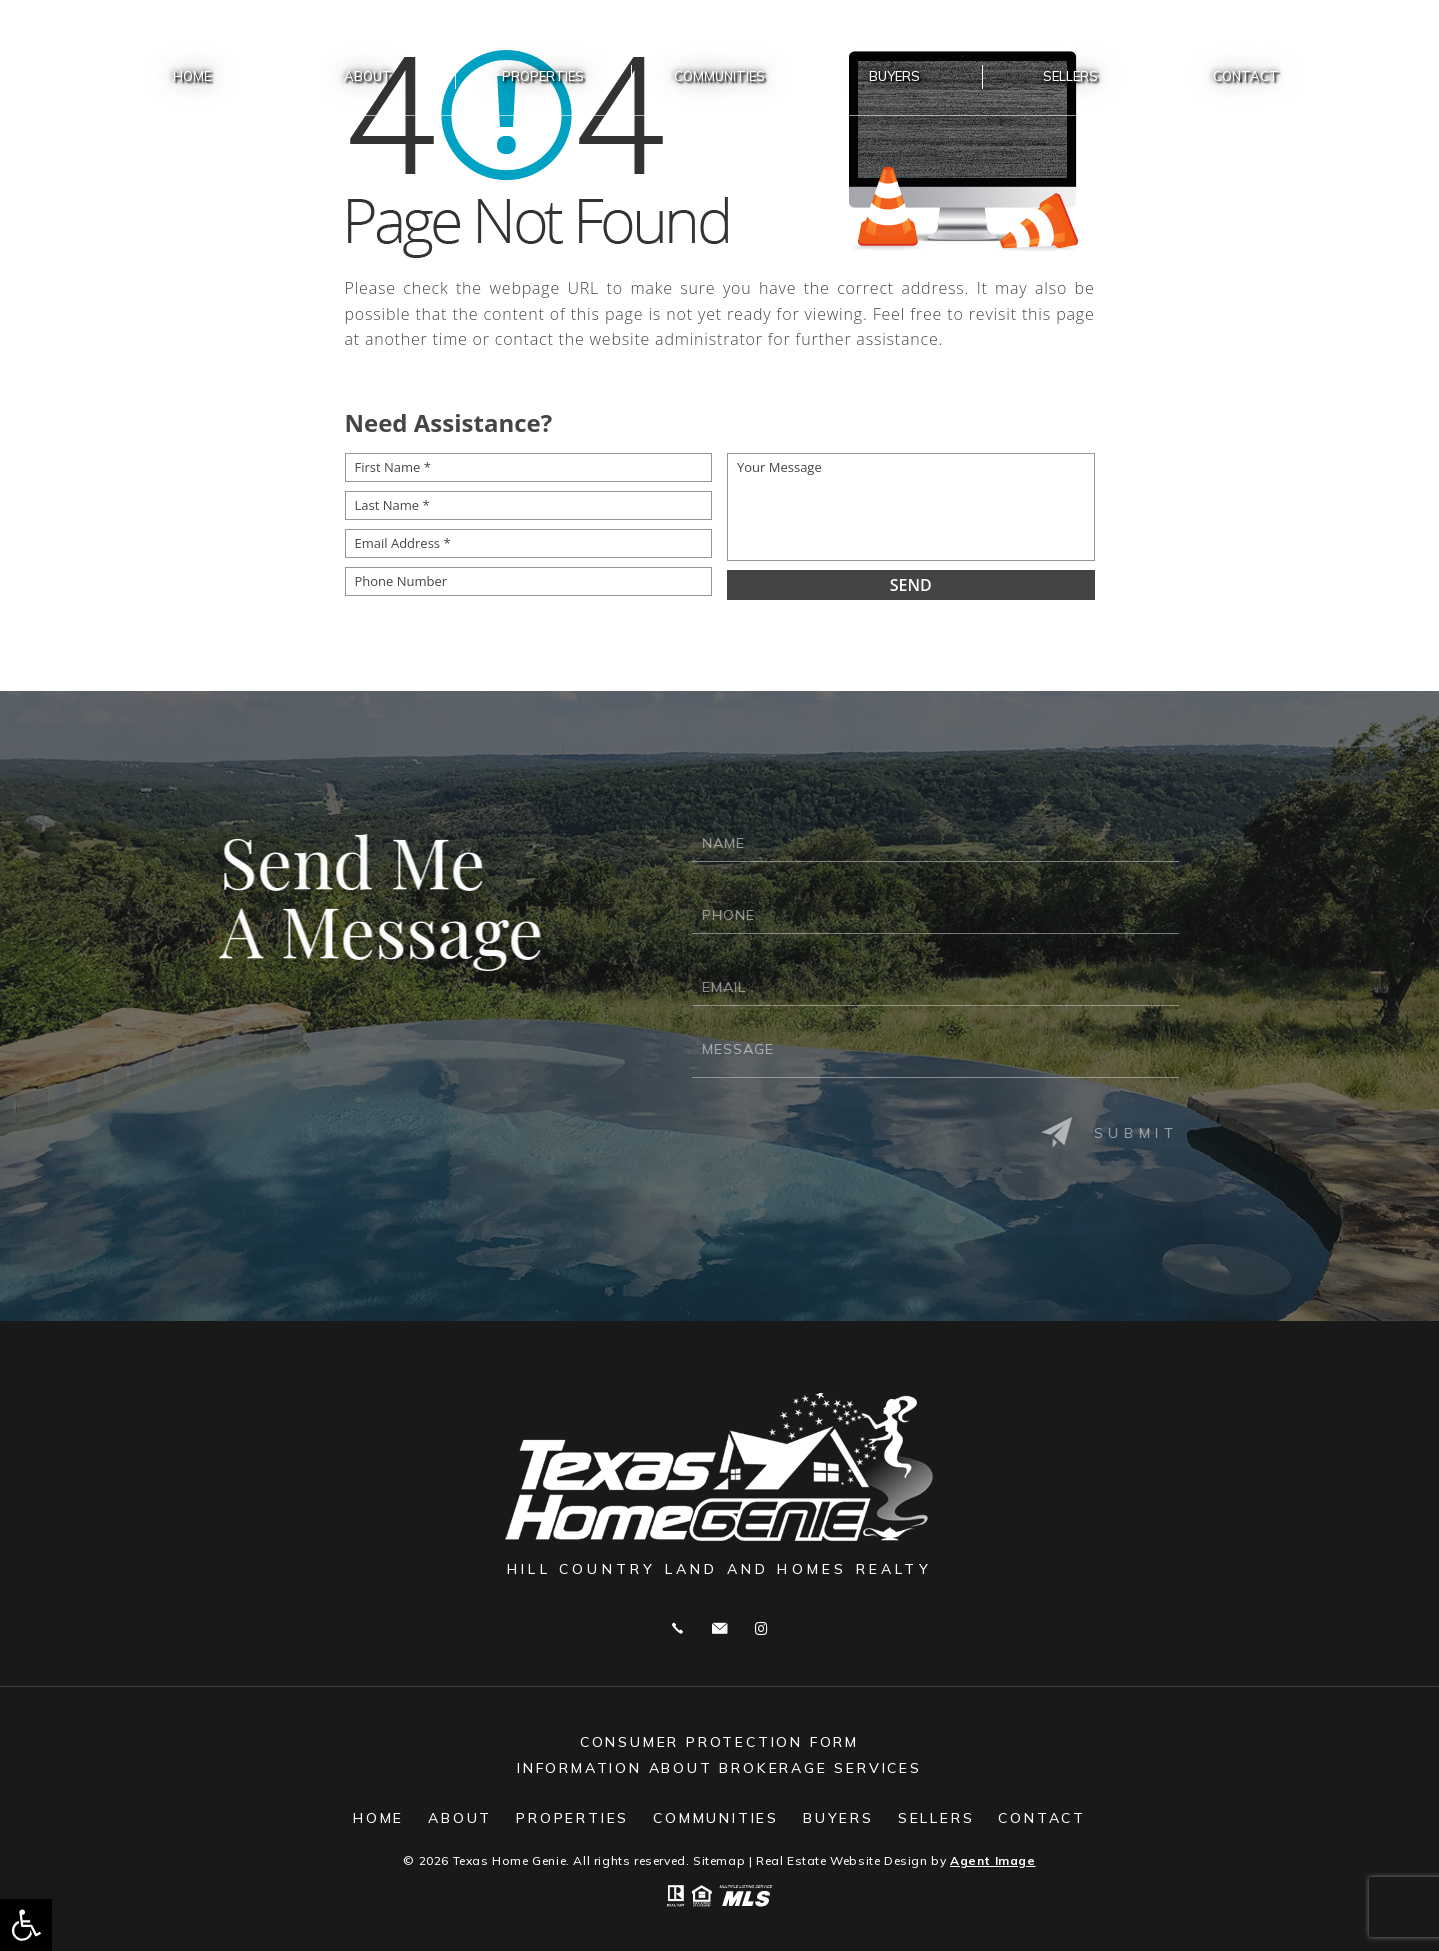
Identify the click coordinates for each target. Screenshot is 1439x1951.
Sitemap (719, 1860)
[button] (26, 1925)
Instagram (761, 1628)
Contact (1246, 76)
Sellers (1070, 76)
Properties (543, 76)
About (368, 76)
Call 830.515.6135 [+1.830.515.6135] (677, 1628)
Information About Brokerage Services (719, 1768)
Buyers (894, 76)
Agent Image (993, 1860)
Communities (719, 76)
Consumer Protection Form (719, 1742)
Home (192, 76)
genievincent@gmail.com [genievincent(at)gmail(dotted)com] (719, 1628)
